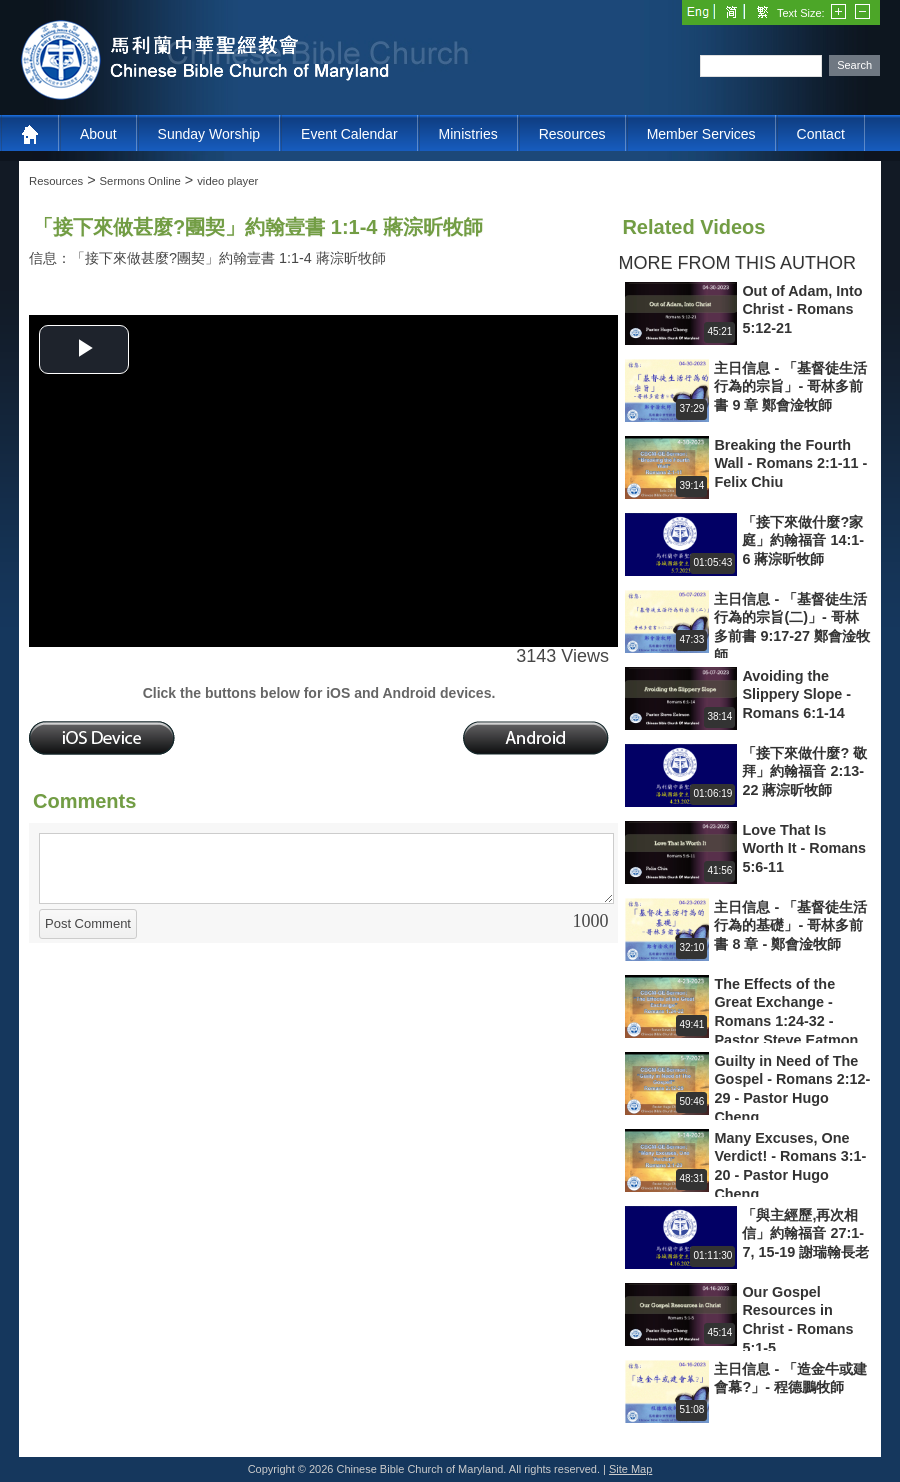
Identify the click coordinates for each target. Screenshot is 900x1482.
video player (227, 181)
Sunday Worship (209, 134)
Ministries (468, 134)
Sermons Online (140, 181)
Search (854, 65)
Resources (572, 134)
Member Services (701, 134)
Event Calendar (349, 134)
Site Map (630, 1469)
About (98, 134)
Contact (821, 134)
